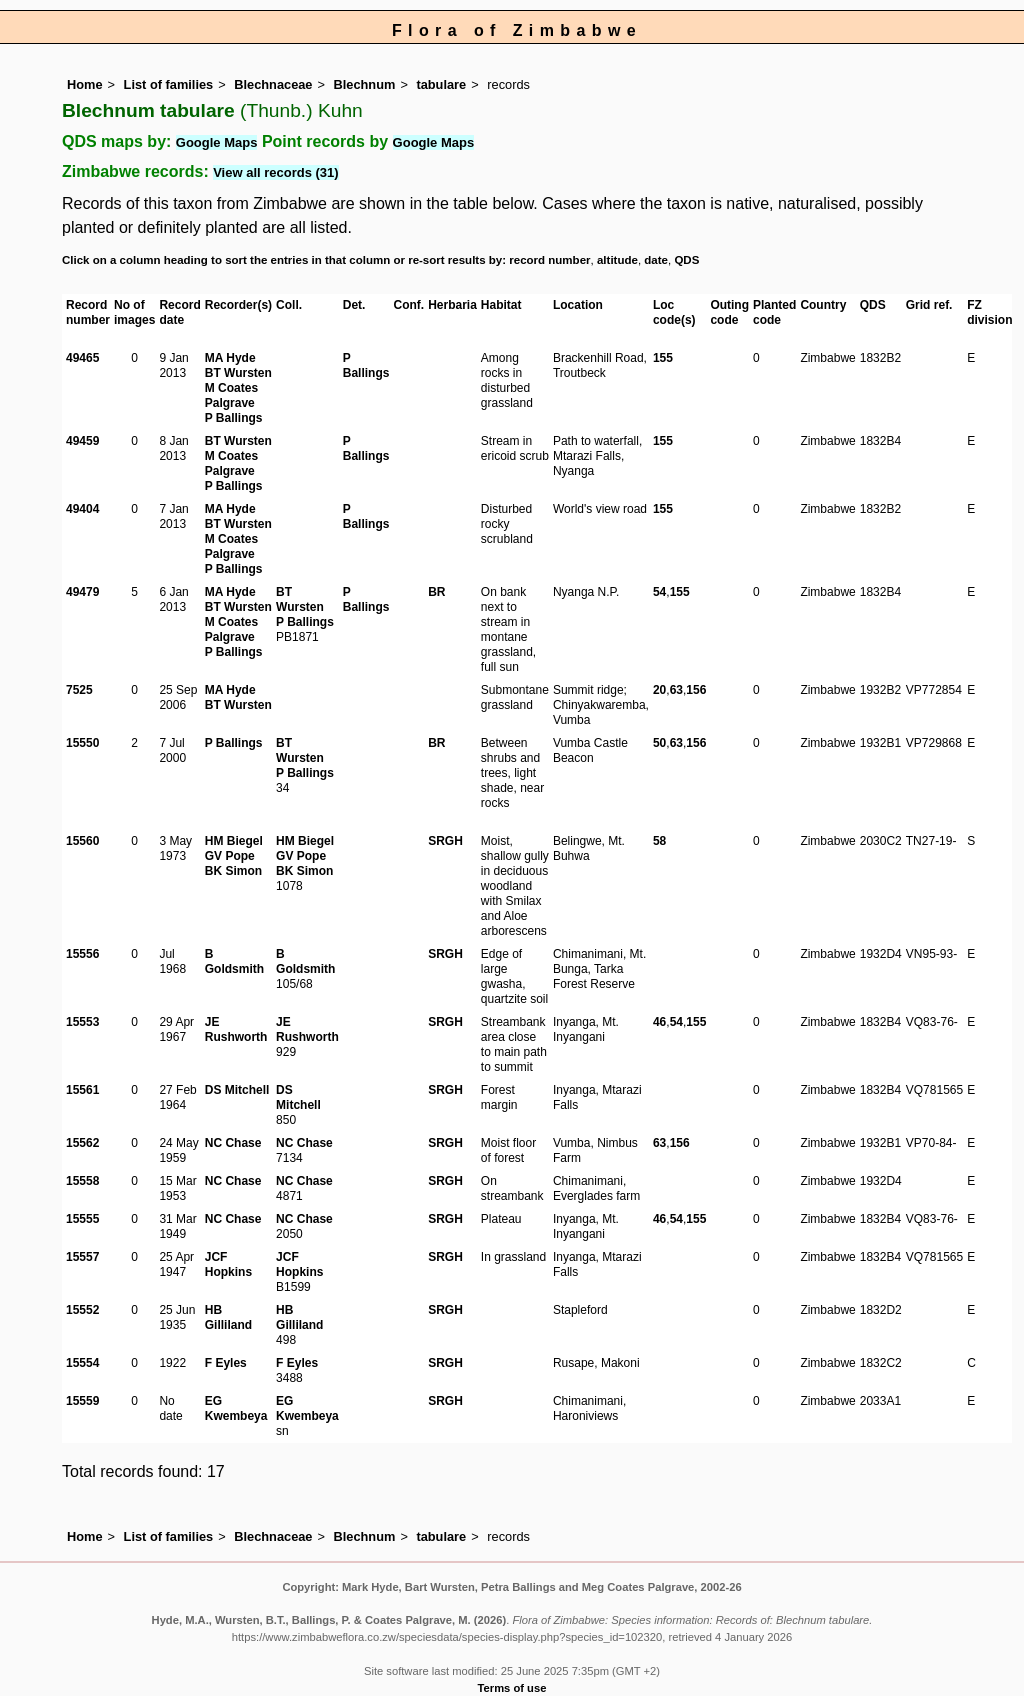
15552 (82, 1310)
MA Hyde (230, 358)
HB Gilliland (228, 1317)
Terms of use (512, 1688)
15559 (82, 1401)
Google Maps (217, 142)
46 (659, 1022)
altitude (617, 260)
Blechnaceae (273, 84)
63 (676, 690)
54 (659, 592)
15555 (82, 1219)
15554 (82, 1363)
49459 (82, 441)
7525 (79, 690)
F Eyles (226, 1363)
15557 (82, 1257)
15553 (82, 1022)
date (656, 260)
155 (663, 358)
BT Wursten (238, 373)
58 (659, 841)
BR (436, 592)
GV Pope (230, 856)
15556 (82, 954)
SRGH (445, 841)
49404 (82, 509)
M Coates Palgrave (231, 395)
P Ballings (234, 418)
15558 (82, 1181)
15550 (82, 743)
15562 (82, 1143)
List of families (169, 84)
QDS (686, 260)
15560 (82, 841)
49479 (82, 592)
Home (85, 84)
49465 (82, 358)
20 (659, 690)
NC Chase (233, 1143)
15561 (82, 1090)
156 (696, 690)
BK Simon (233, 871)
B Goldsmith (234, 961)
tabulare (441, 84)
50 (659, 743)
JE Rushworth (236, 1029)
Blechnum (365, 84)
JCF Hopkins (228, 1264)
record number (549, 260)
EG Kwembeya (236, 1408)
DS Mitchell (237, 1090)
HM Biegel (234, 841)
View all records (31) (276, 172)
